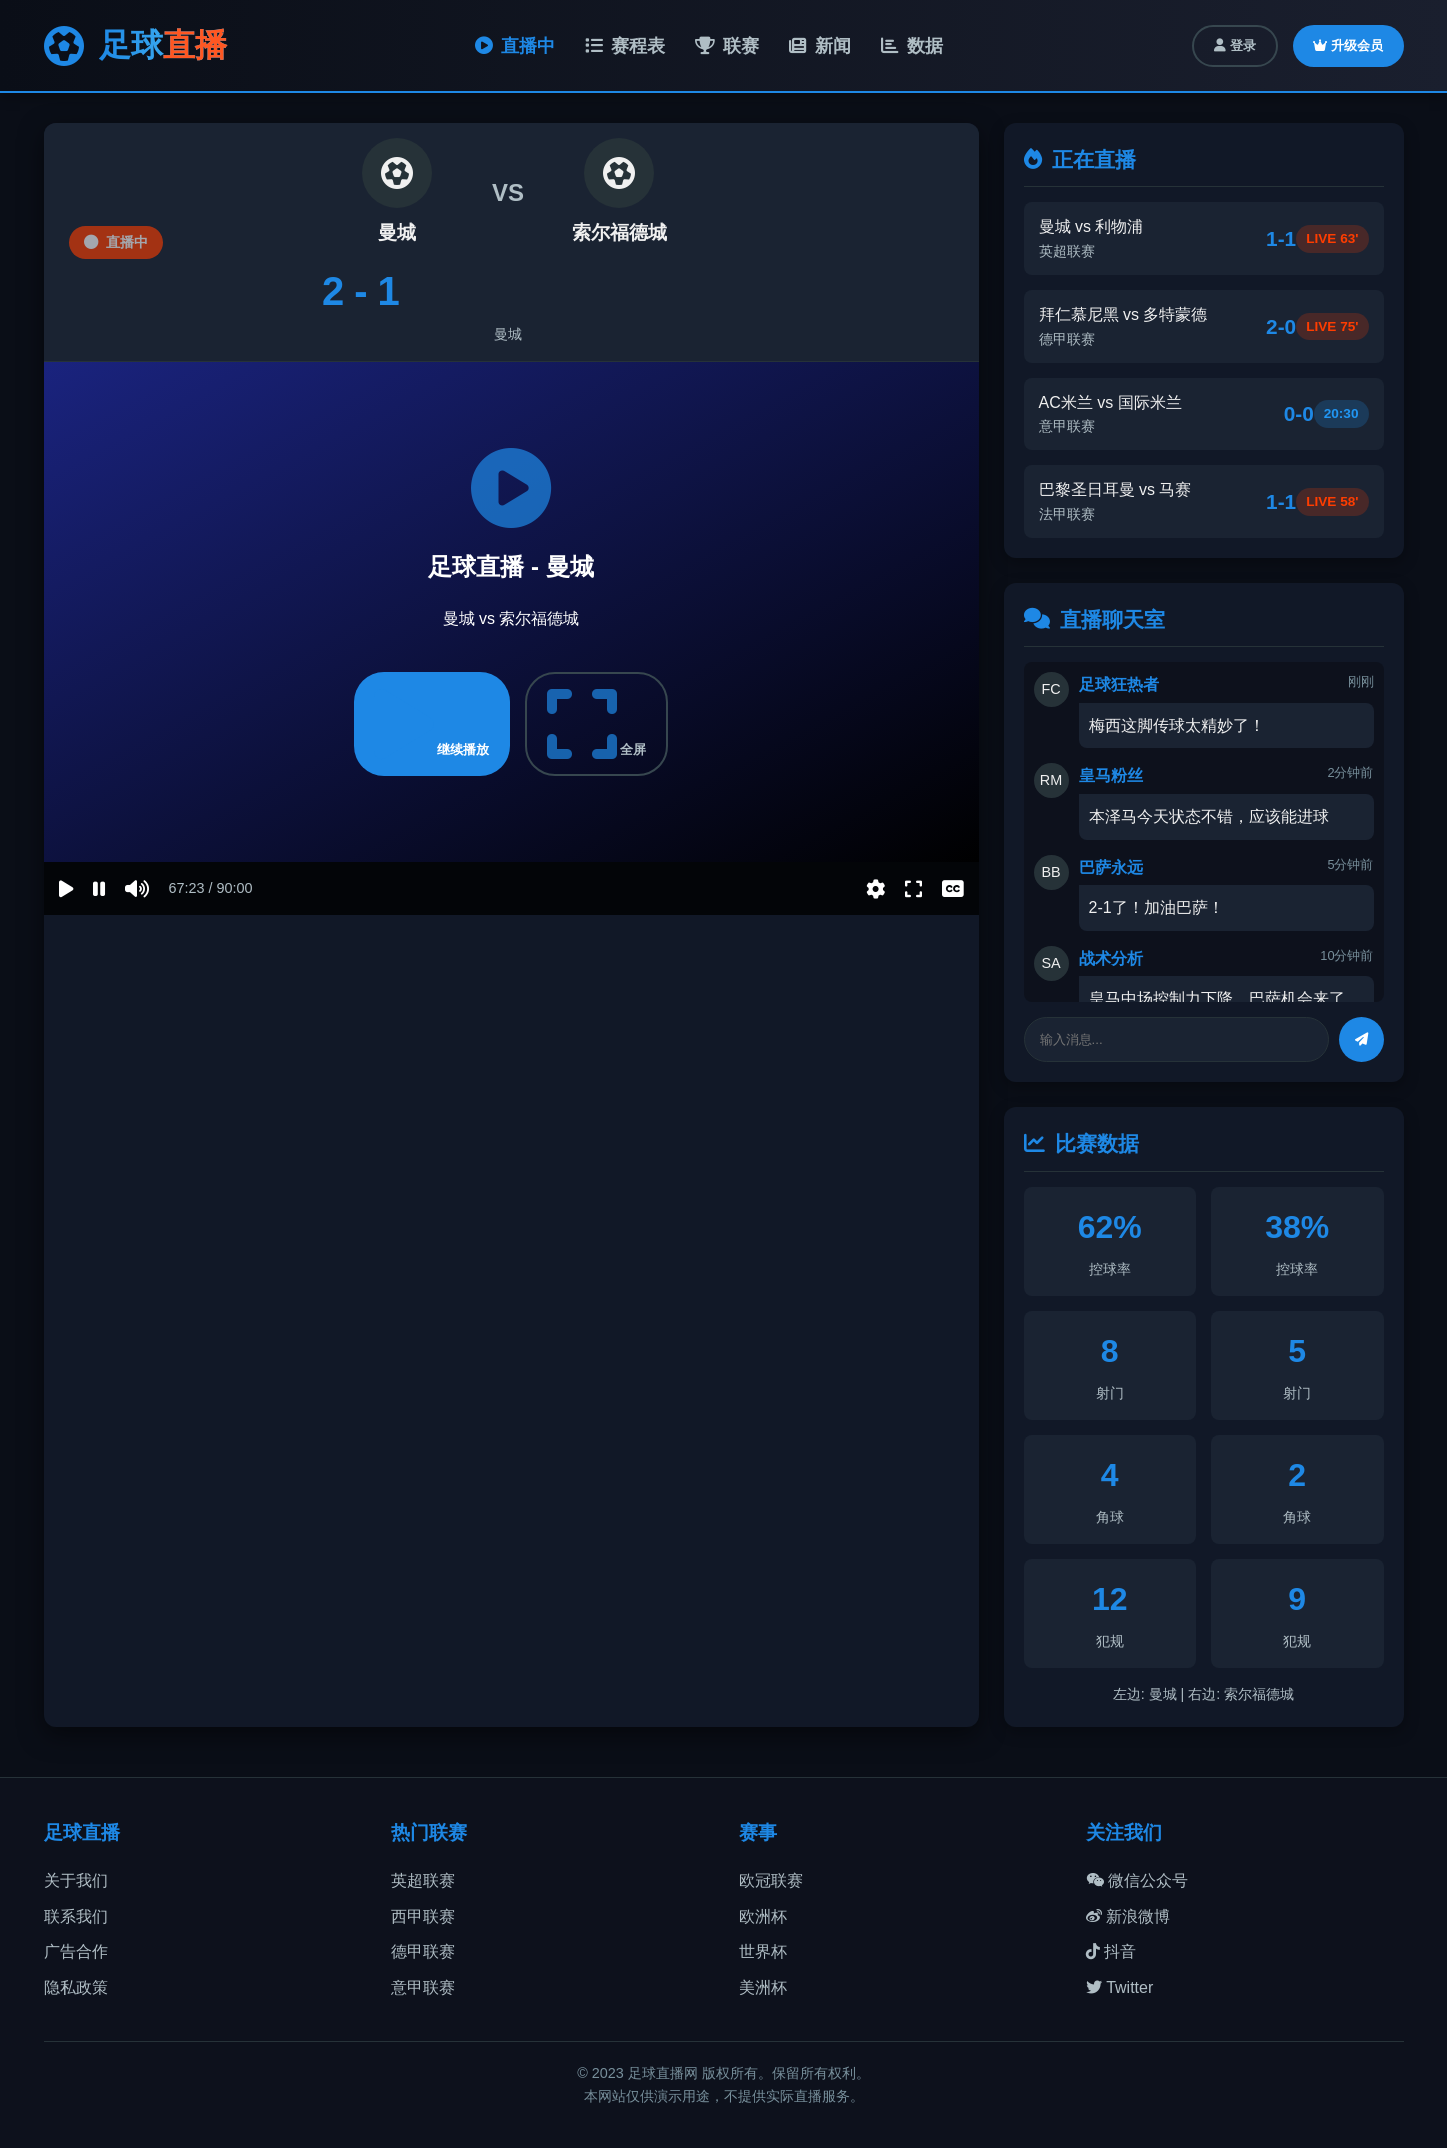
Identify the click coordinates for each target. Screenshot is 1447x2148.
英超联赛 (423, 1880)
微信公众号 (1137, 1880)
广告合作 (76, 1951)
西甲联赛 (423, 1916)
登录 (1235, 45)
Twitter (1119, 1987)
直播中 (515, 46)
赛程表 (625, 46)
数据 (912, 46)
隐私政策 (76, 1987)
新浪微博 (1128, 1916)
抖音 (1111, 1951)
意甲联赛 (423, 1987)
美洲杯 (763, 1987)
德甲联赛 (423, 1951)
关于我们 (76, 1880)
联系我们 (76, 1916)
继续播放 (432, 724)
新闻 (820, 46)
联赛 (727, 46)
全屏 (597, 724)
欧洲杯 (763, 1916)
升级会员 (1348, 45)
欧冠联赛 (771, 1880)
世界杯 (763, 1951)
